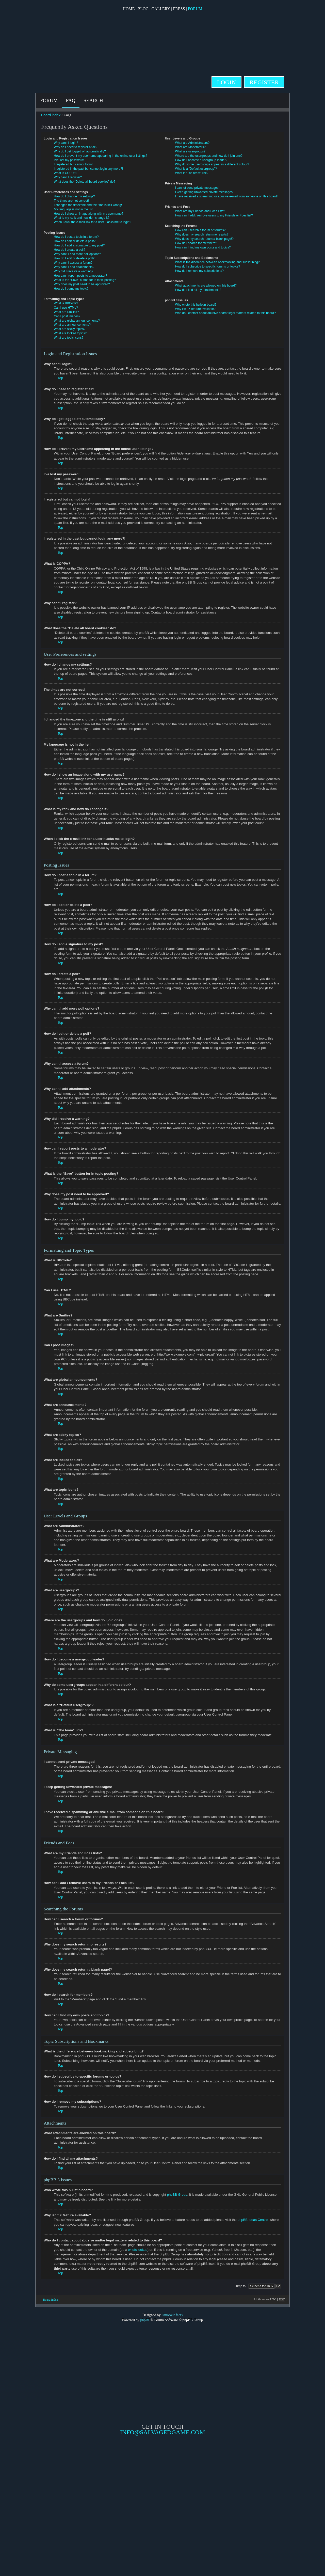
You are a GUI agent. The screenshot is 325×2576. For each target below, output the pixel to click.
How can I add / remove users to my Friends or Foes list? (214, 215)
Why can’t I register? (68, 177)
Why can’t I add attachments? (74, 267)
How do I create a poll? (69, 250)
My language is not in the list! (73, 209)
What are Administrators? (192, 143)
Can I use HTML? (66, 307)
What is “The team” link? (191, 173)
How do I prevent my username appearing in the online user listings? (100, 156)
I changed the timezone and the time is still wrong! (88, 205)
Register (264, 82)
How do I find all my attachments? (198, 290)
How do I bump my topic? (71, 288)
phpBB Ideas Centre (253, 2220)
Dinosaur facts (172, 2315)
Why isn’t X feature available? (195, 309)
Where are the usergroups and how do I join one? (208, 156)
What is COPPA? (65, 173)
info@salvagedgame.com (162, 2432)
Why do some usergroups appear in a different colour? (212, 164)
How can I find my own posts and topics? (203, 247)
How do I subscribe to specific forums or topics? (207, 266)
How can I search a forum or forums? (200, 230)
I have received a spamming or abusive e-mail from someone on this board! (226, 196)
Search (93, 100)
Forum (195, 9)
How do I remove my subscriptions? (199, 271)
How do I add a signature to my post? (79, 245)
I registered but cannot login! (73, 164)
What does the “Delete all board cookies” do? (84, 181)
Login (226, 82)
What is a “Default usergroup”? (196, 168)
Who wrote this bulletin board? (195, 304)
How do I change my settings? (74, 196)
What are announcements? (72, 324)
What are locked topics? (70, 333)
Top (60, 378)
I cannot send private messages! (197, 188)
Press (179, 9)
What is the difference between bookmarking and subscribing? (217, 262)
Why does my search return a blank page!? (204, 239)
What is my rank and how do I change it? (81, 217)
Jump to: (240, 2286)
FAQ (70, 100)
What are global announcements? (77, 320)
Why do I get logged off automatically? (80, 151)
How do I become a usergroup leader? (201, 160)
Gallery (160, 9)
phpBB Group (177, 2194)
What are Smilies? (66, 312)
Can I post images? (67, 316)
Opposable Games (162, 2478)
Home (129, 9)
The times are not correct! (71, 200)
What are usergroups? (190, 151)
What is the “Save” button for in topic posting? (85, 280)
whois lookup (138, 2250)
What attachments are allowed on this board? (206, 285)
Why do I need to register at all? (75, 147)
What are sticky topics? (69, 329)
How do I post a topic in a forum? (76, 237)
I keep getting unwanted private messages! (204, 192)
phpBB (145, 2320)
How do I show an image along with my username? (88, 213)
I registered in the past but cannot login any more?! (88, 168)
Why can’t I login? (66, 143)
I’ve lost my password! (69, 160)
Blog (143, 9)
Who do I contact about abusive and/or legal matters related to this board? (225, 313)
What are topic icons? (68, 337)
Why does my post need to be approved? (82, 284)
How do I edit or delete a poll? (74, 258)
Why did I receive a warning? (73, 271)
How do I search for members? (196, 243)
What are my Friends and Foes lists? (200, 211)
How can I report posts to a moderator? (80, 275)
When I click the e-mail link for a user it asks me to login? (92, 222)
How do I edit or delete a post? (74, 241)
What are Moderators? (190, 147)
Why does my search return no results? (201, 234)
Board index (50, 115)
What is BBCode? (66, 303)
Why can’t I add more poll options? (77, 254)
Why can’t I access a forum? (73, 262)
